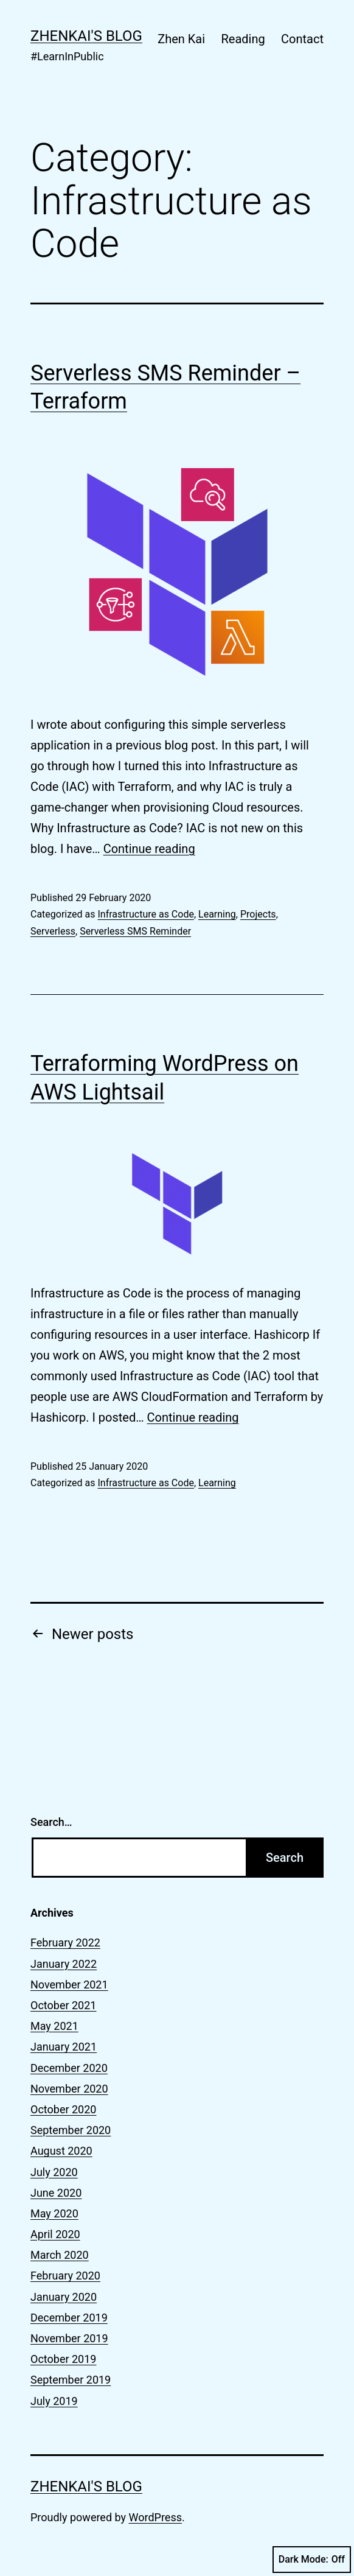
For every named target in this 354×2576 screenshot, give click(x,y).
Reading (243, 39)
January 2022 (63, 1963)
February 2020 (65, 2275)
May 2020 (54, 2213)
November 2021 (69, 1984)
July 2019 (54, 2401)
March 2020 (59, 2254)
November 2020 (69, 2088)
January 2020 (63, 2296)
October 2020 (63, 2109)
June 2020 (56, 2192)
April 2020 (55, 2234)
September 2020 (70, 2130)
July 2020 (54, 2172)
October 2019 (63, 2359)
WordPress (155, 2517)
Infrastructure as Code (145, 914)
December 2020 (69, 2068)
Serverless (52, 931)
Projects (258, 914)
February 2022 (65, 1942)
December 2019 (69, 2317)
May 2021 (54, 2026)
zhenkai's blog (86, 35)
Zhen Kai (181, 39)
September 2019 (70, 2379)
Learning (217, 914)
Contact (302, 39)
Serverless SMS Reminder (135, 931)
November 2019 (69, 2338)
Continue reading (149, 848)
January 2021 (63, 2046)
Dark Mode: (312, 2559)
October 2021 (63, 2005)
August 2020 (61, 2150)
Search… (51, 1822)
